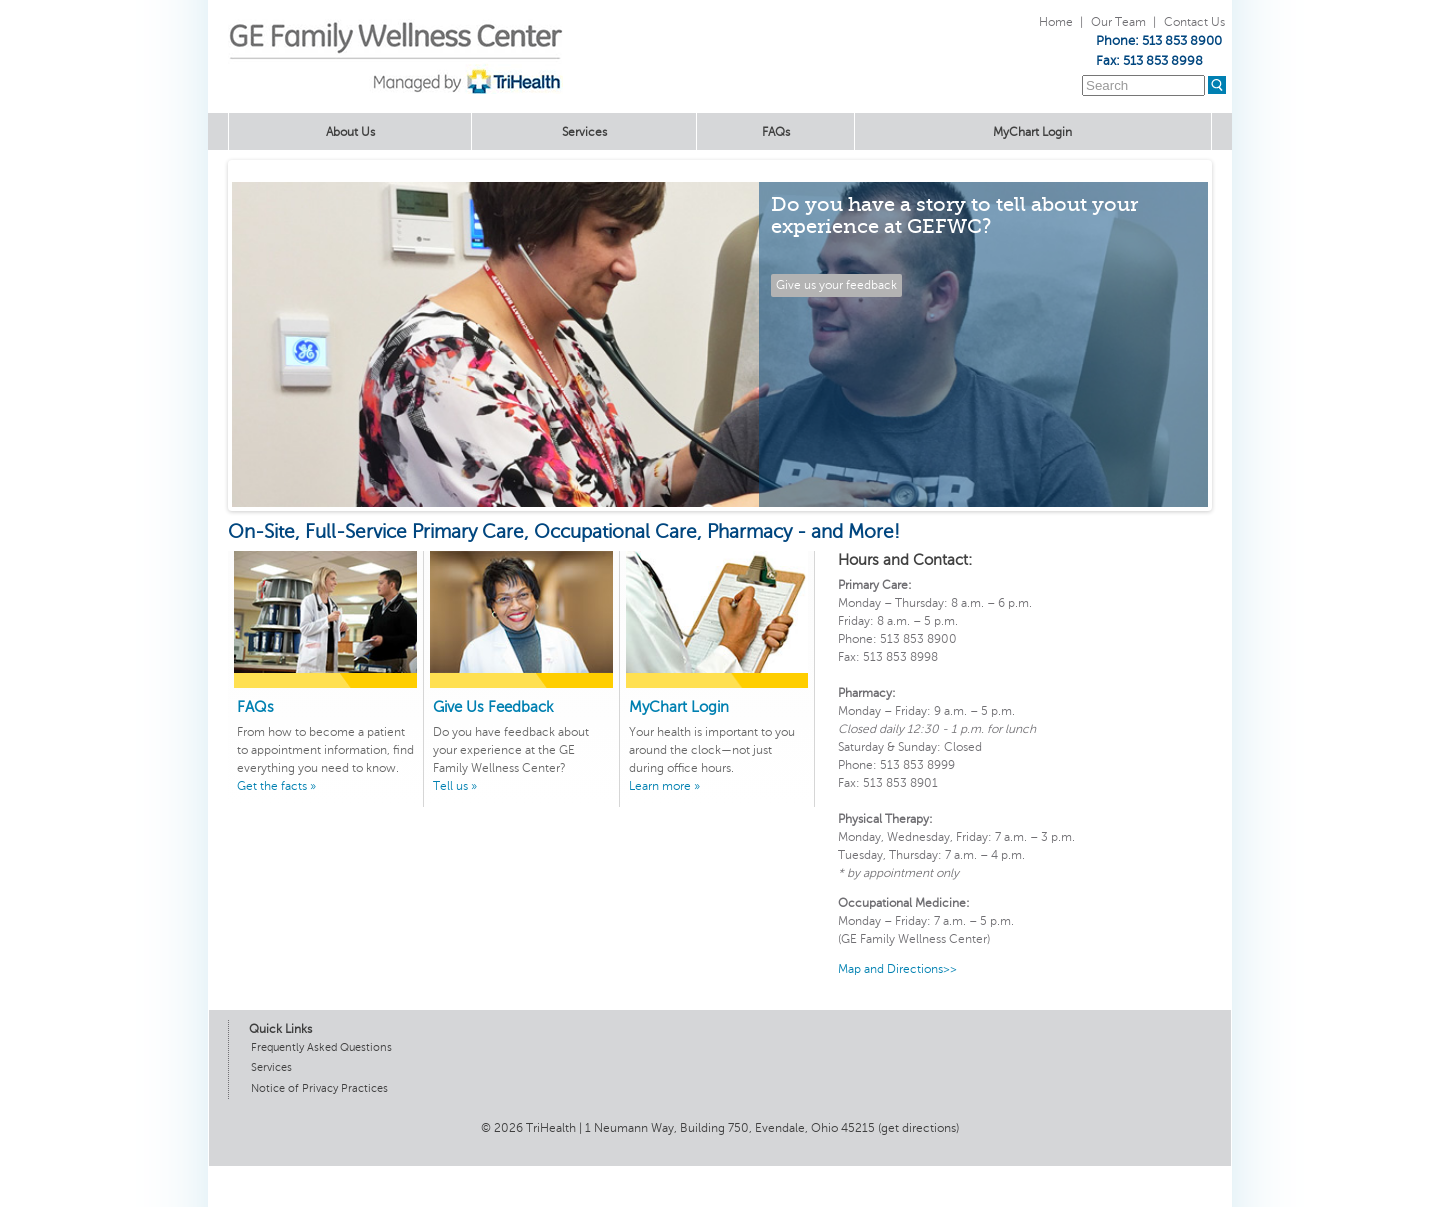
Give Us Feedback (493, 707)
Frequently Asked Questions (321, 1047)
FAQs (776, 132)
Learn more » (664, 786)
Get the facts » (276, 786)
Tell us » (455, 786)
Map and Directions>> (897, 969)
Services (584, 132)
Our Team (1118, 22)
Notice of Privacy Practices (319, 1088)
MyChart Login (1032, 132)
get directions (918, 1128)
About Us (350, 132)
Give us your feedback (836, 285)
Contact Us (1194, 22)
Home (1056, 22)
